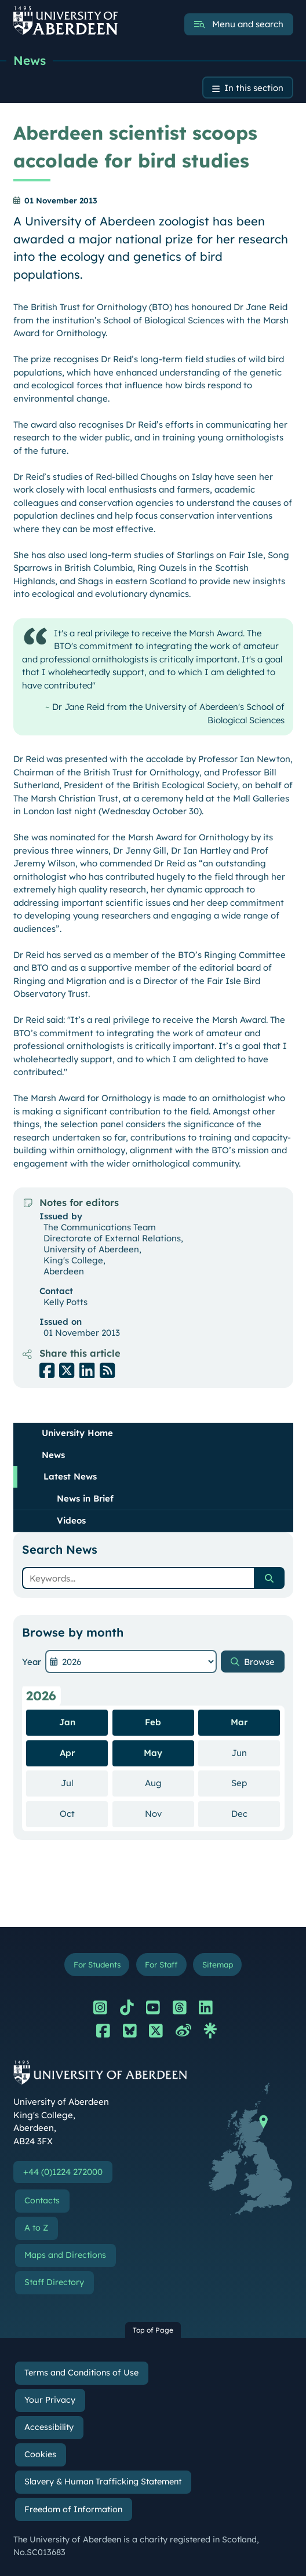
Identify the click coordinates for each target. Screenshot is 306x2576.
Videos (71, 1520)
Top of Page (153, 2330)
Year (31, 1661)
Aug (169, 1782)
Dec (255, 1813)
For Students (97, 1964)
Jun (255, 1752)
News (29, 60)
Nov (169, 1813)
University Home (77, 1432)
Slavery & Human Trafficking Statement (102, 2481)
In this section (253, 87)
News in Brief (85, 1498)
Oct (84, 1813)
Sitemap (217, 1964)
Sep (255, 1782)
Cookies (40, 2454)
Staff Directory (54, 2282)
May (153, 1752)
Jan (67, 1722)
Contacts (42, 2200)
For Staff (161, 1964)
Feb (153, 1722)
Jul (84, 1782)
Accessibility (49, 2427)
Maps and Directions (65, 2255)
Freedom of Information (73, 2509)
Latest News (70, 1476)
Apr (67, 1752)
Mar (239, 1722)
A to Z (36, 2227)
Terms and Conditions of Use (81, 2372)
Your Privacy (49, 2400)
